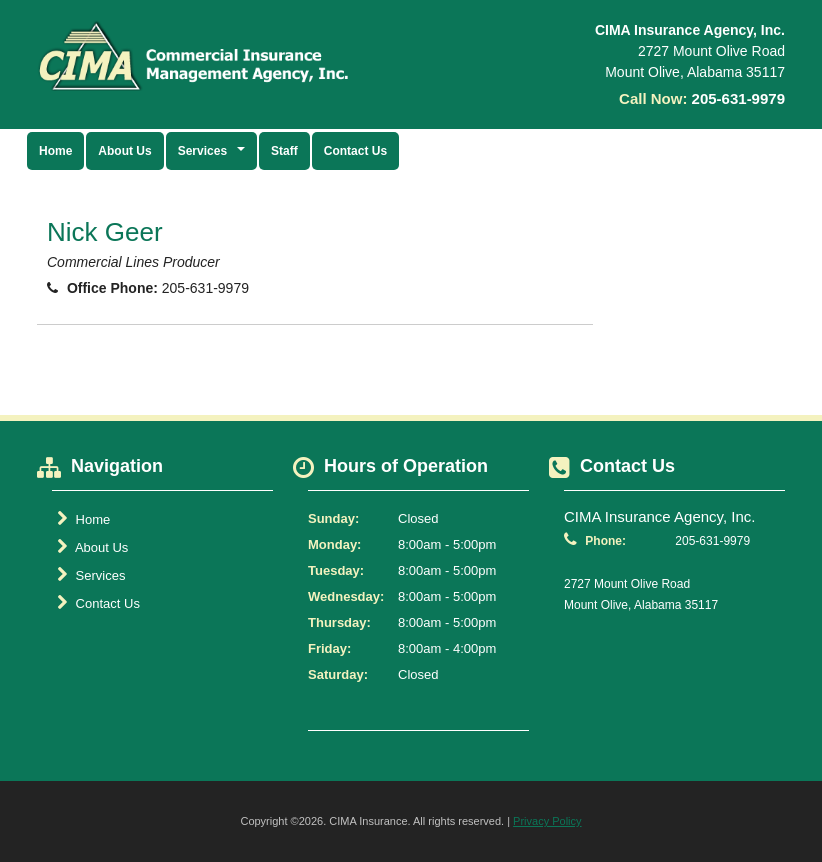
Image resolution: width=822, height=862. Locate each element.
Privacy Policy (547, 821)
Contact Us (355, 151)
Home (55, 151)
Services (91, 575)
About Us (124, 151)
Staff (284, 151)
